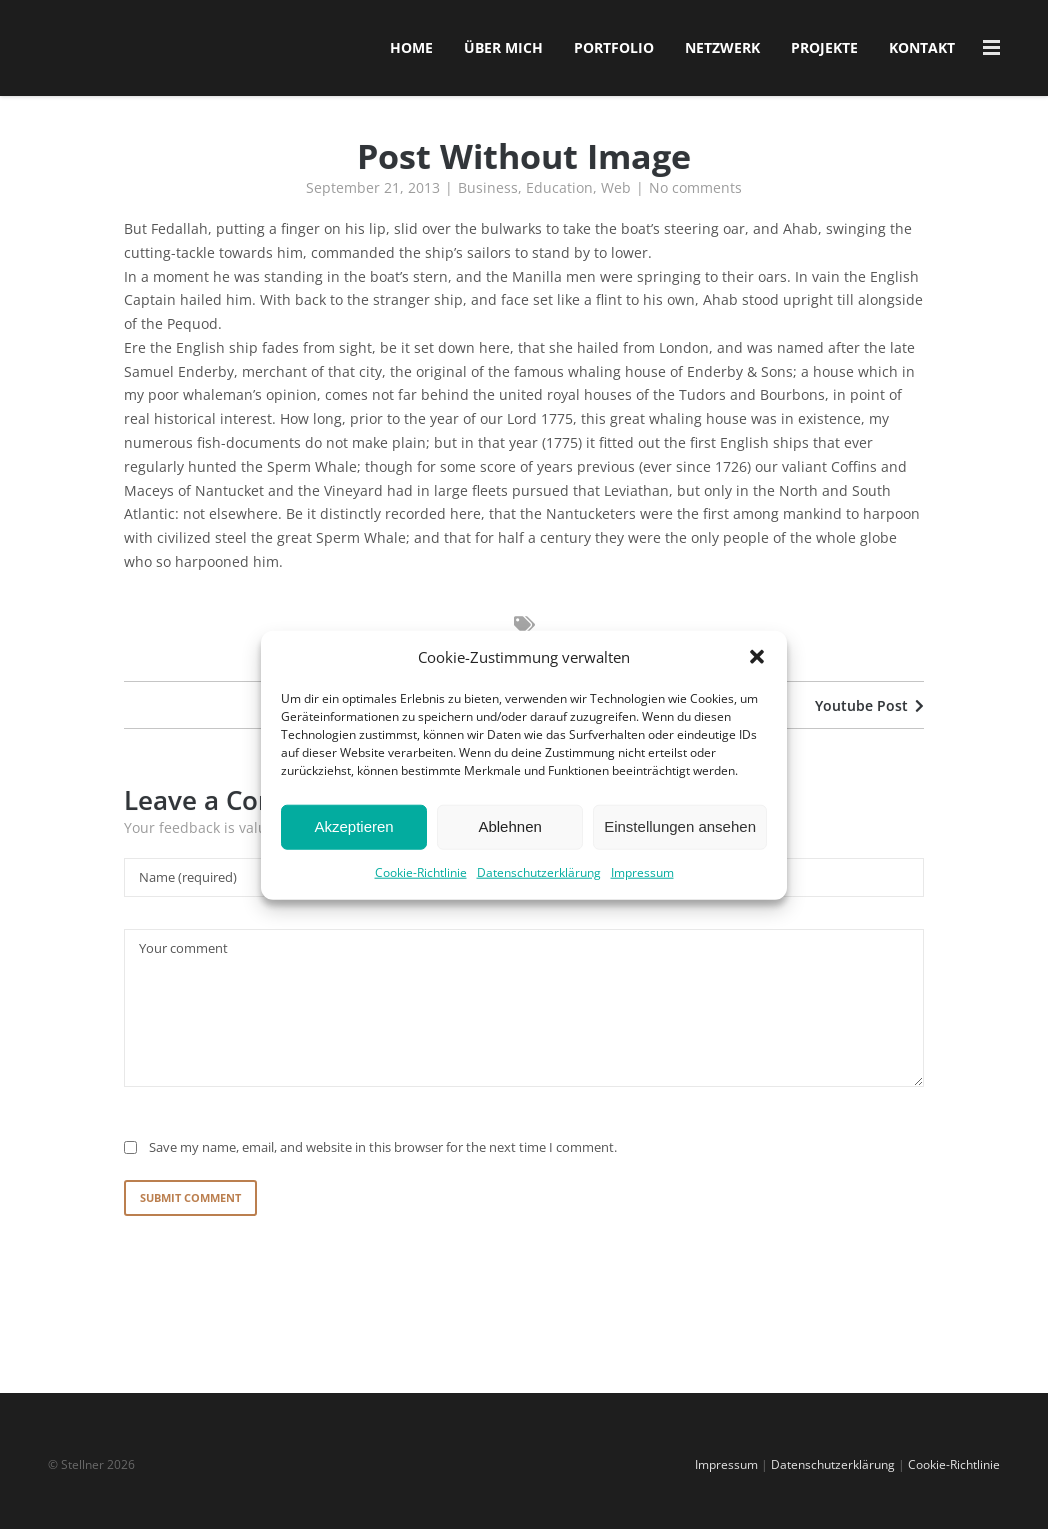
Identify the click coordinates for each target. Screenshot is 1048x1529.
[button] (757, 683)
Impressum (642, 897)
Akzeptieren (353, 852)
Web (616, 196)
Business (488, 196)
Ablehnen (509, 852)
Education (559, 196)
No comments (695, 196)
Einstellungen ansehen (680, 852)
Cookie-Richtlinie (421, 897)
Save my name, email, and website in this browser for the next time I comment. (383, 1156)
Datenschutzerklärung (539, 897)
